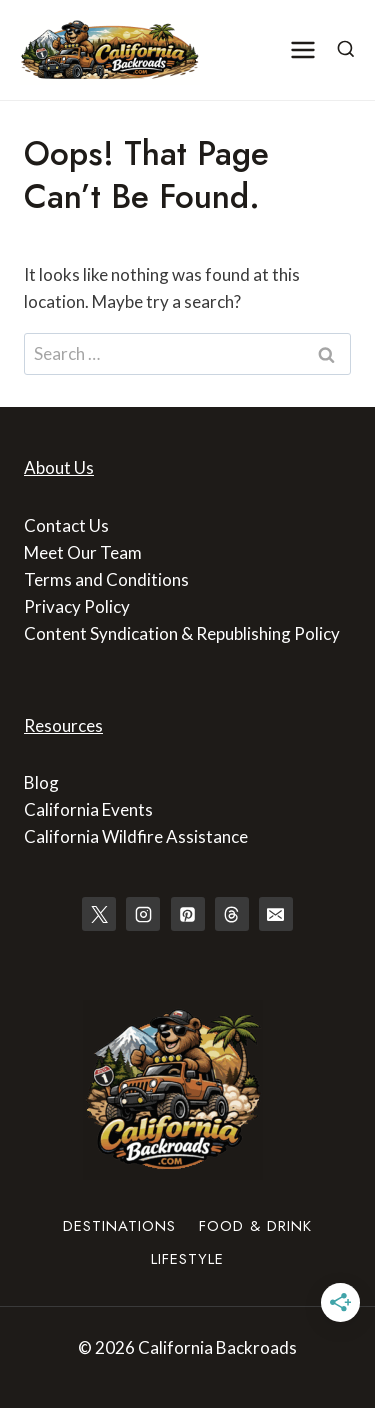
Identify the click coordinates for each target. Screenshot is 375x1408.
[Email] (276, 914)
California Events (88, 809)
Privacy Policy (77, 606)
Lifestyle (187, 1259)
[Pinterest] (188, 914)
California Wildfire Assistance (136, 836)
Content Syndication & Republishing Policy (182, 633)
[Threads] (232, 914)
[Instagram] (143, 914)
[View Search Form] (346, 50)
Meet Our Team (83, 552)
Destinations (119, 1226)
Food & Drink (255, 1226)
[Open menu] (303, 49)
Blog (41, 782)
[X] (99, 914)
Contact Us (66, 525)
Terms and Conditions (106, 579)
